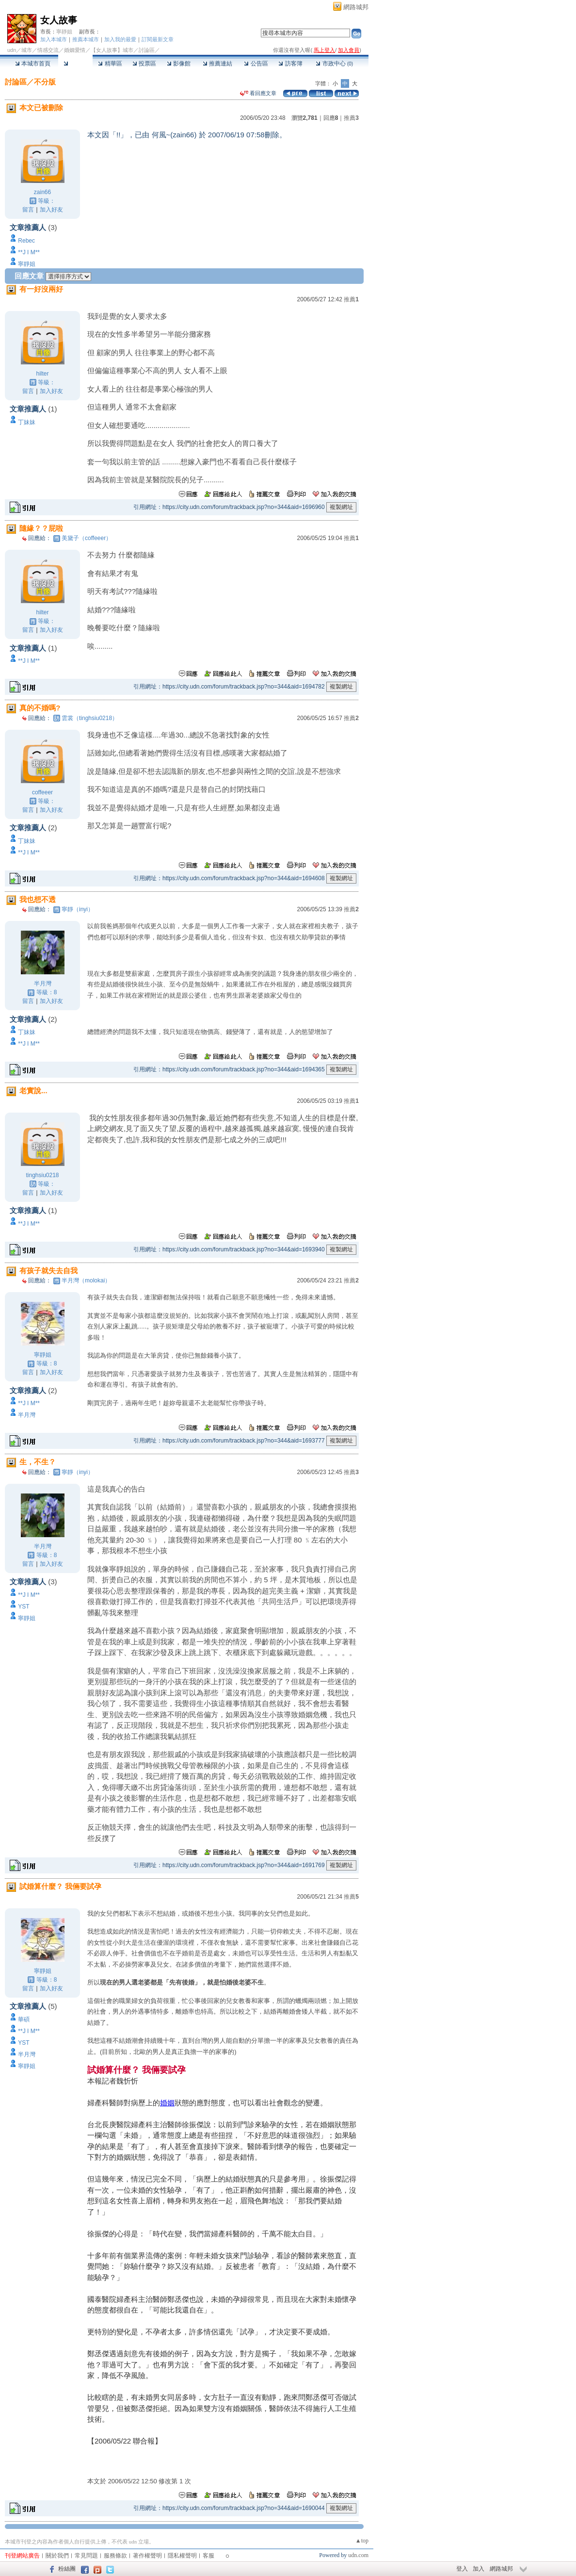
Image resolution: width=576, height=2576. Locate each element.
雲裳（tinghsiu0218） (90, 718)
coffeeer (42, 792)
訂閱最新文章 (158, 39)
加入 (478, 2568)
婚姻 (167, 2103)
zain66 (42, 192)
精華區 (110, 63)
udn (11, 50)
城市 (26, 50)
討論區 (75, 63)
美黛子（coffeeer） (87, 538)
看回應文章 (258, 93)
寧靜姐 (64, 31)
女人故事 (58, 20)
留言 (28, 209)
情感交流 (48, 50)
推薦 (351, 118)
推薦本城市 (85, 39)
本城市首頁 (32, 63)
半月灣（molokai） (86, 1280)
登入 (462, 2568)
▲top (361, 2540)
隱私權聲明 (182, 2555)
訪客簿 (290, 63)
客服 (208, 2555)
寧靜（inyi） (78, 909)
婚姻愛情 (74, 50)
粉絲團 (67, 2568)
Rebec (26, 240)
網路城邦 (355, 7)
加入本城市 (53, 39)
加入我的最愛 (120, 39)
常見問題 (86, 2555)
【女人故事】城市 (112, 50)
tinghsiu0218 (42, 1175)
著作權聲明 (147, 2555)
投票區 (144, 63)
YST (23, 1606)
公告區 (256, 63)
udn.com (358, 2555)
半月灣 (42, 983)
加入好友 (51, 209)
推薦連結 (217, 63)
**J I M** (29, 252)
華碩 (24, 2019)
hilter (42, 373)
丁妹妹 (26, 422)
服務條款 (115, 2555)
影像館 (179, 63)
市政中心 (334, 63)
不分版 (45, 82)
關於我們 (57, 2555)
